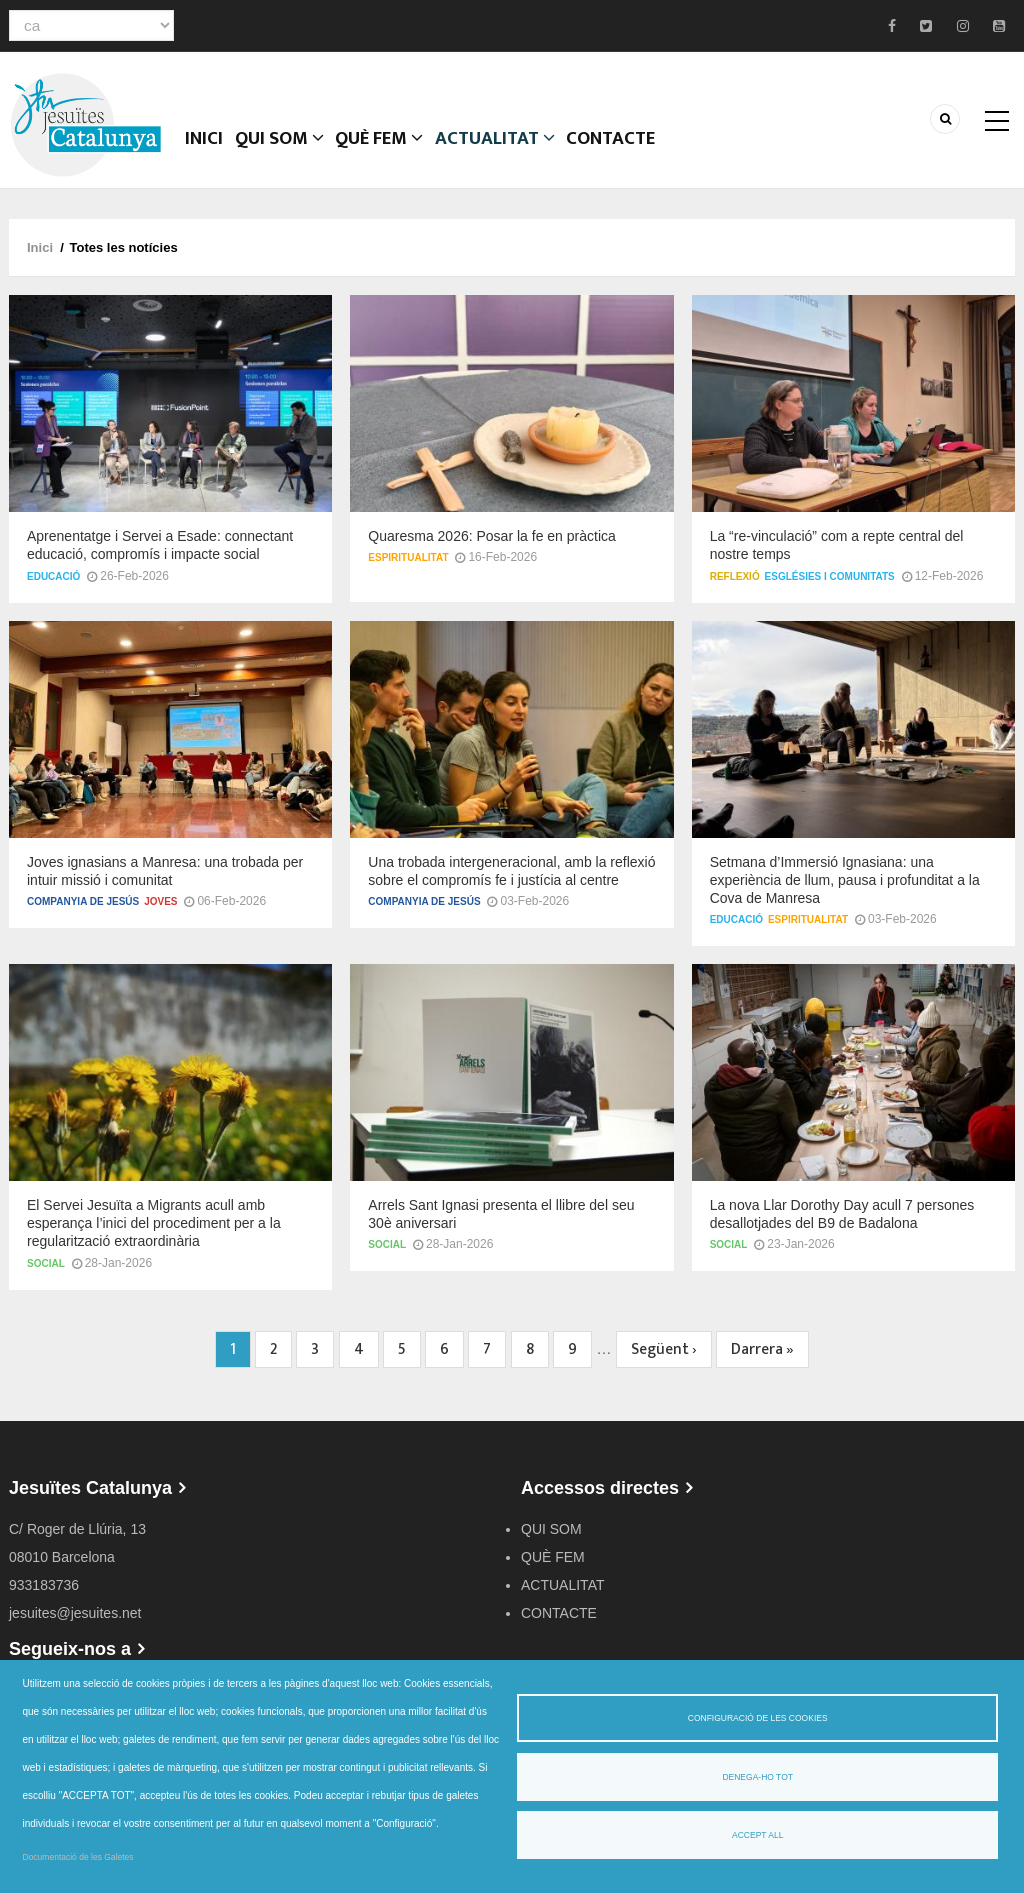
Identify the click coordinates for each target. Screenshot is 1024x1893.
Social (46, 1275)
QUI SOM (298, 155)
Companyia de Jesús (83, 913)
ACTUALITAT (535, 155)
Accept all (757, 1835)
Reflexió (735, 588)
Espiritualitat (408, 569)
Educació (53, 588)
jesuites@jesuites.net (75, 1625)
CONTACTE (661, 155)
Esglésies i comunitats (830, 588)
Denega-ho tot (757, 1777)
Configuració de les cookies (758, 1718)
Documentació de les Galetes (78, 1857)
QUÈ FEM (410, 155)
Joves (160, 913)
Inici (211, 155)
